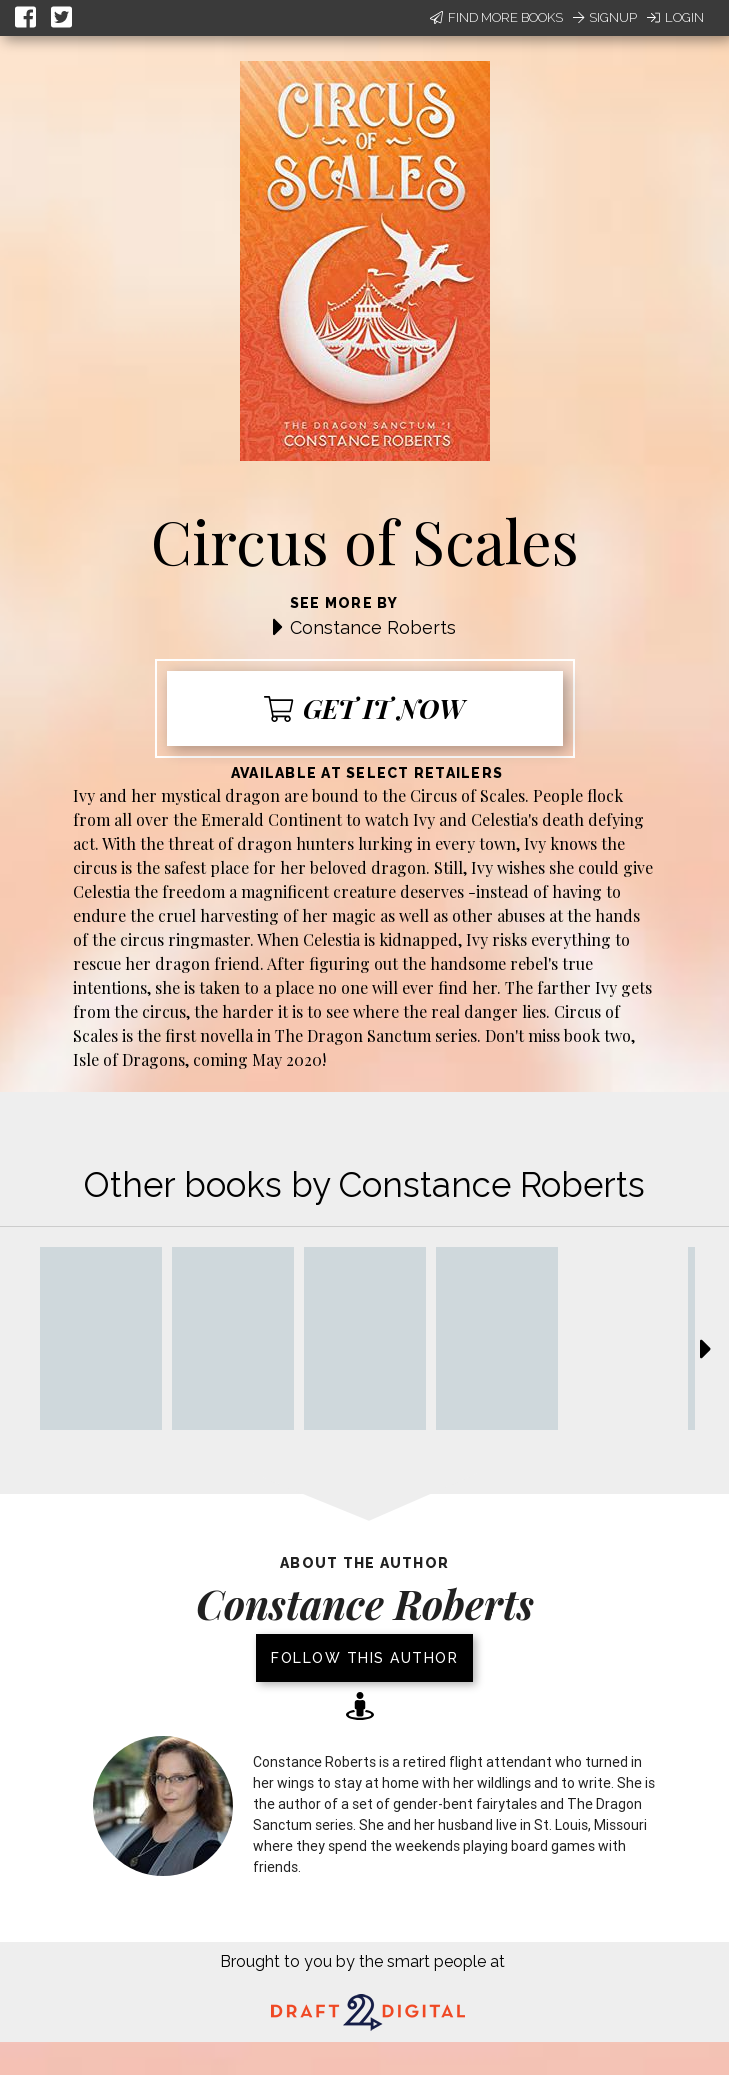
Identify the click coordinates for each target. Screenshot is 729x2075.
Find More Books (496, 17)
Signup (605, 17)
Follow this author (364, 1658)
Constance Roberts (373, 627)
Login (675, 17)
